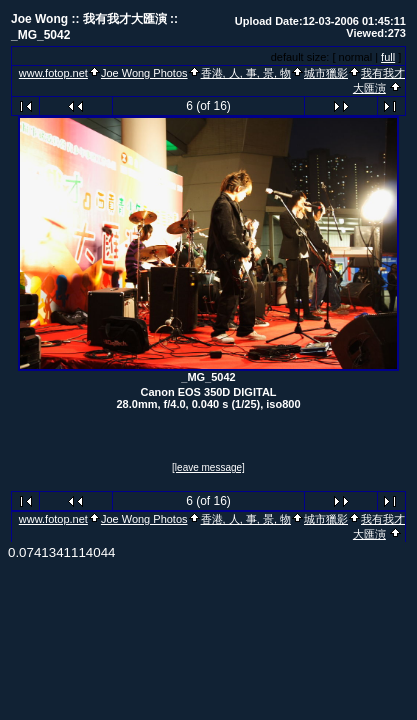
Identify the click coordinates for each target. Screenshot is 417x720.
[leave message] (208, 467)
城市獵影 (326, 73)
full (388, 57)
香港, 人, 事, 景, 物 (246, 73)
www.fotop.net (53, 73)
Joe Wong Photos (144, 73)
